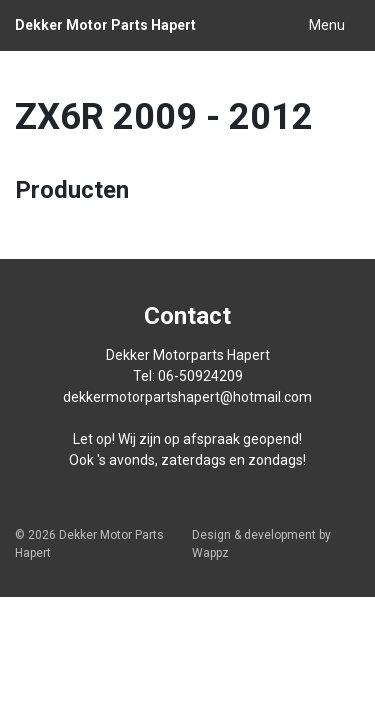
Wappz (210, 553)
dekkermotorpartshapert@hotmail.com (187, 397)
